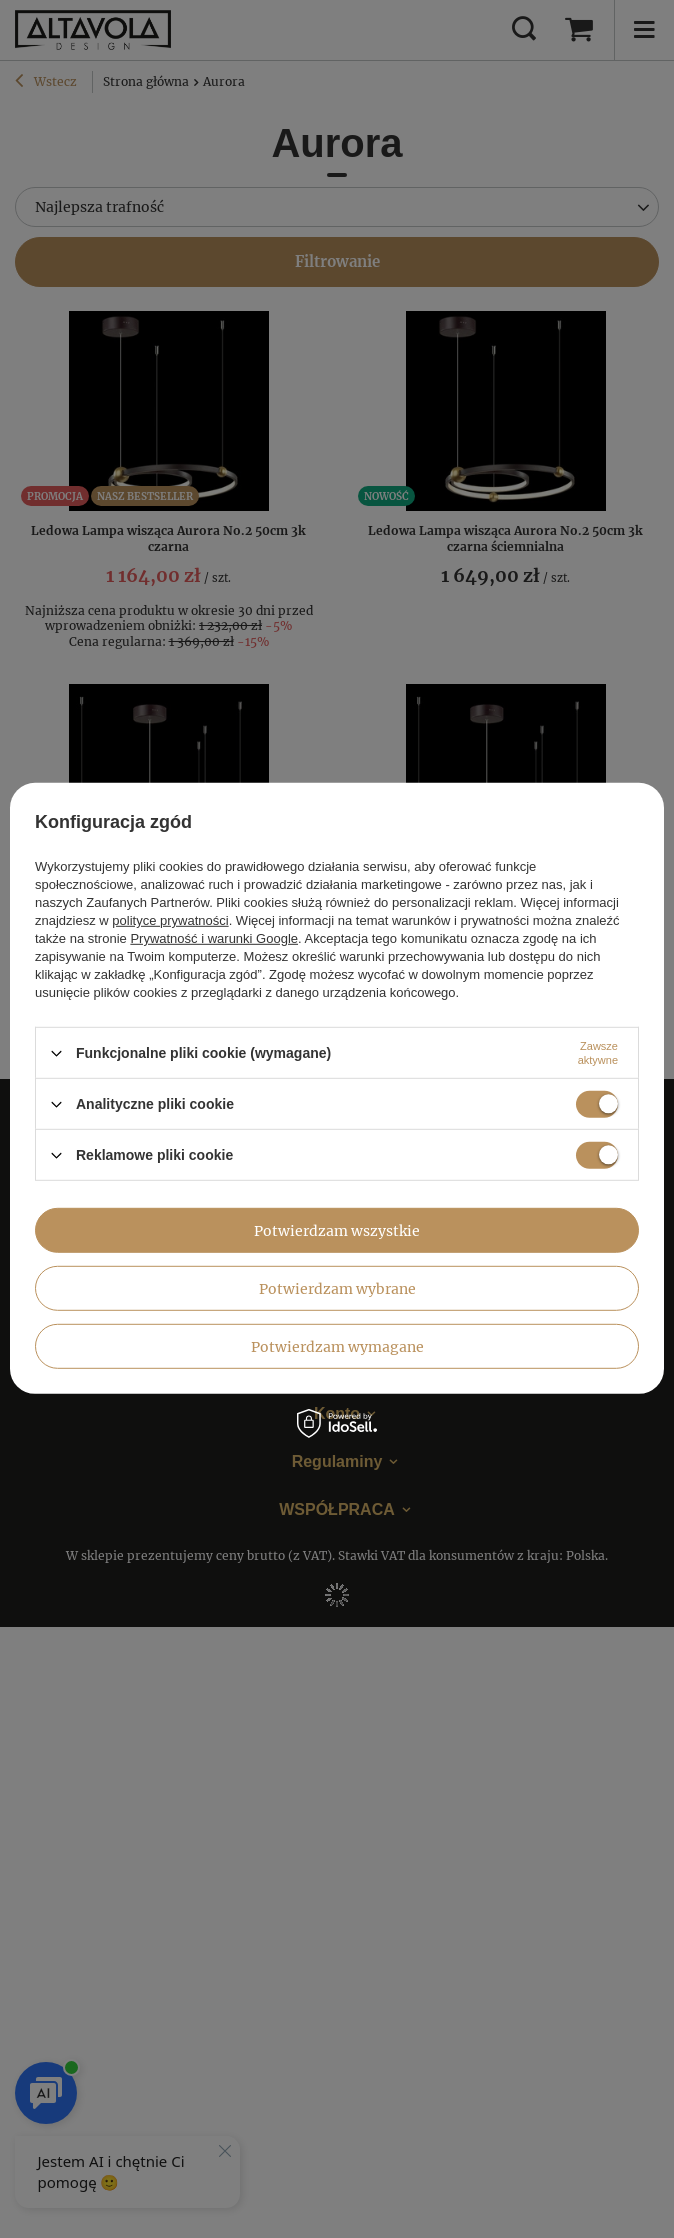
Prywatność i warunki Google (214, 938)
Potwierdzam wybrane (337, 1288)
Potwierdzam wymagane (337, 1346)
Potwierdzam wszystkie (337, 1230)
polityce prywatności (170, 920)
